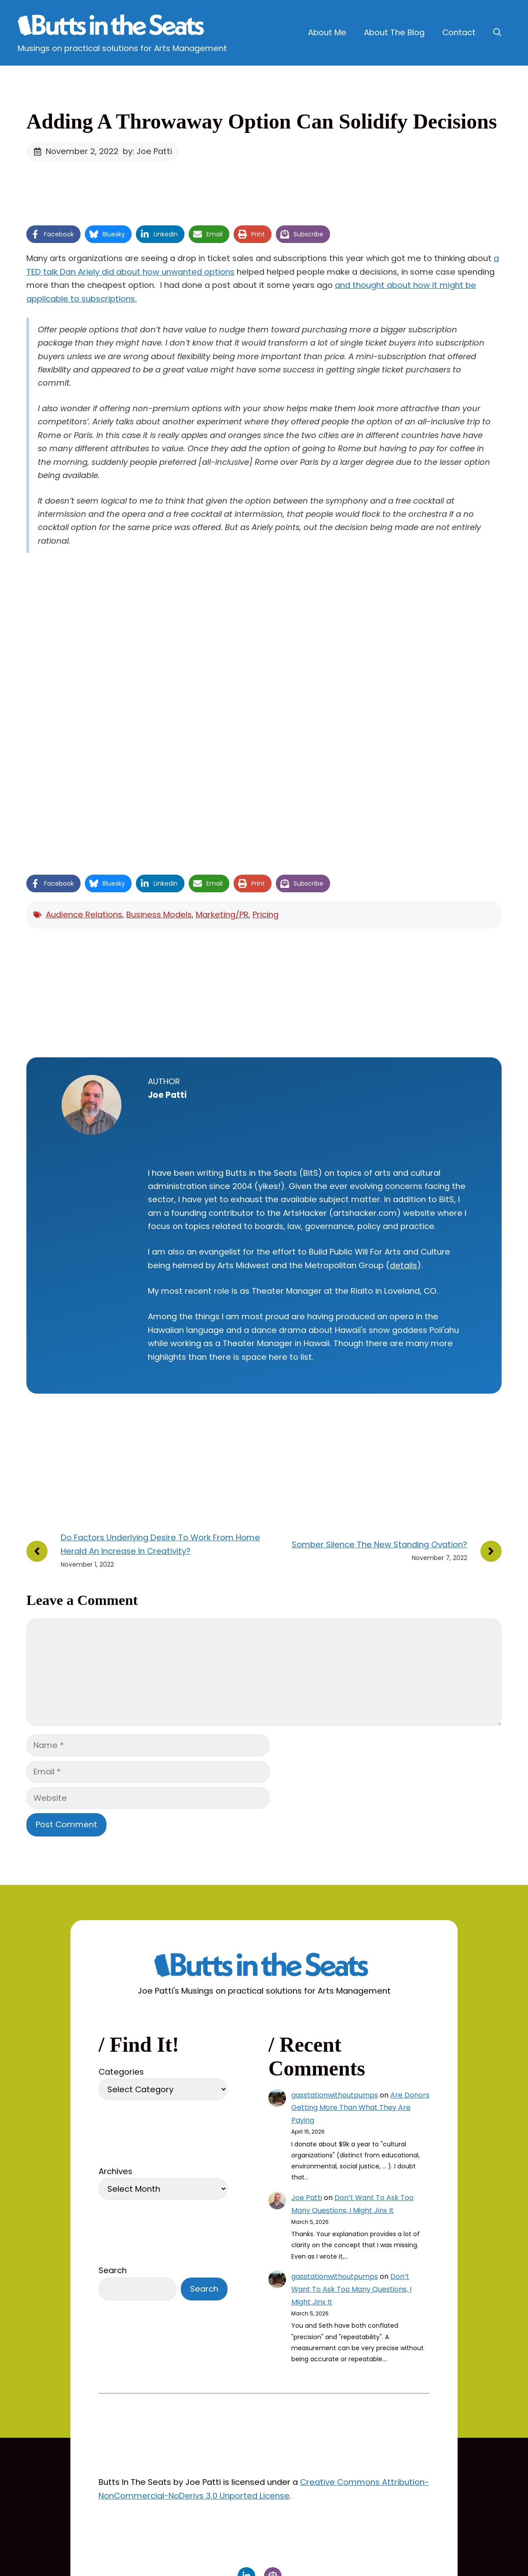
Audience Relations (84, 914)
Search (113, 2270)
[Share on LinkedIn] (160, 234)
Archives (115, 2171)
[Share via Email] (209, 234)
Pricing (266, 914)
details (403, 1265)
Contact (459, 32)
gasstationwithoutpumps (334, 2095)
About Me (327, 32)
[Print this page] (252, 234)
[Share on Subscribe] (303, 234)
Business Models (159, 914)
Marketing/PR (222, 914)
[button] (497, 33)
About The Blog (394, 32)
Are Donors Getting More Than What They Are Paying (360, 2108)
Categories (121, 2071)
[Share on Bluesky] (108, 234)
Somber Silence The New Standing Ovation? (379, 1544)
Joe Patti (306, 2198)
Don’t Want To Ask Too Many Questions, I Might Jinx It (351, 2289)
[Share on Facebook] (53, 234)
